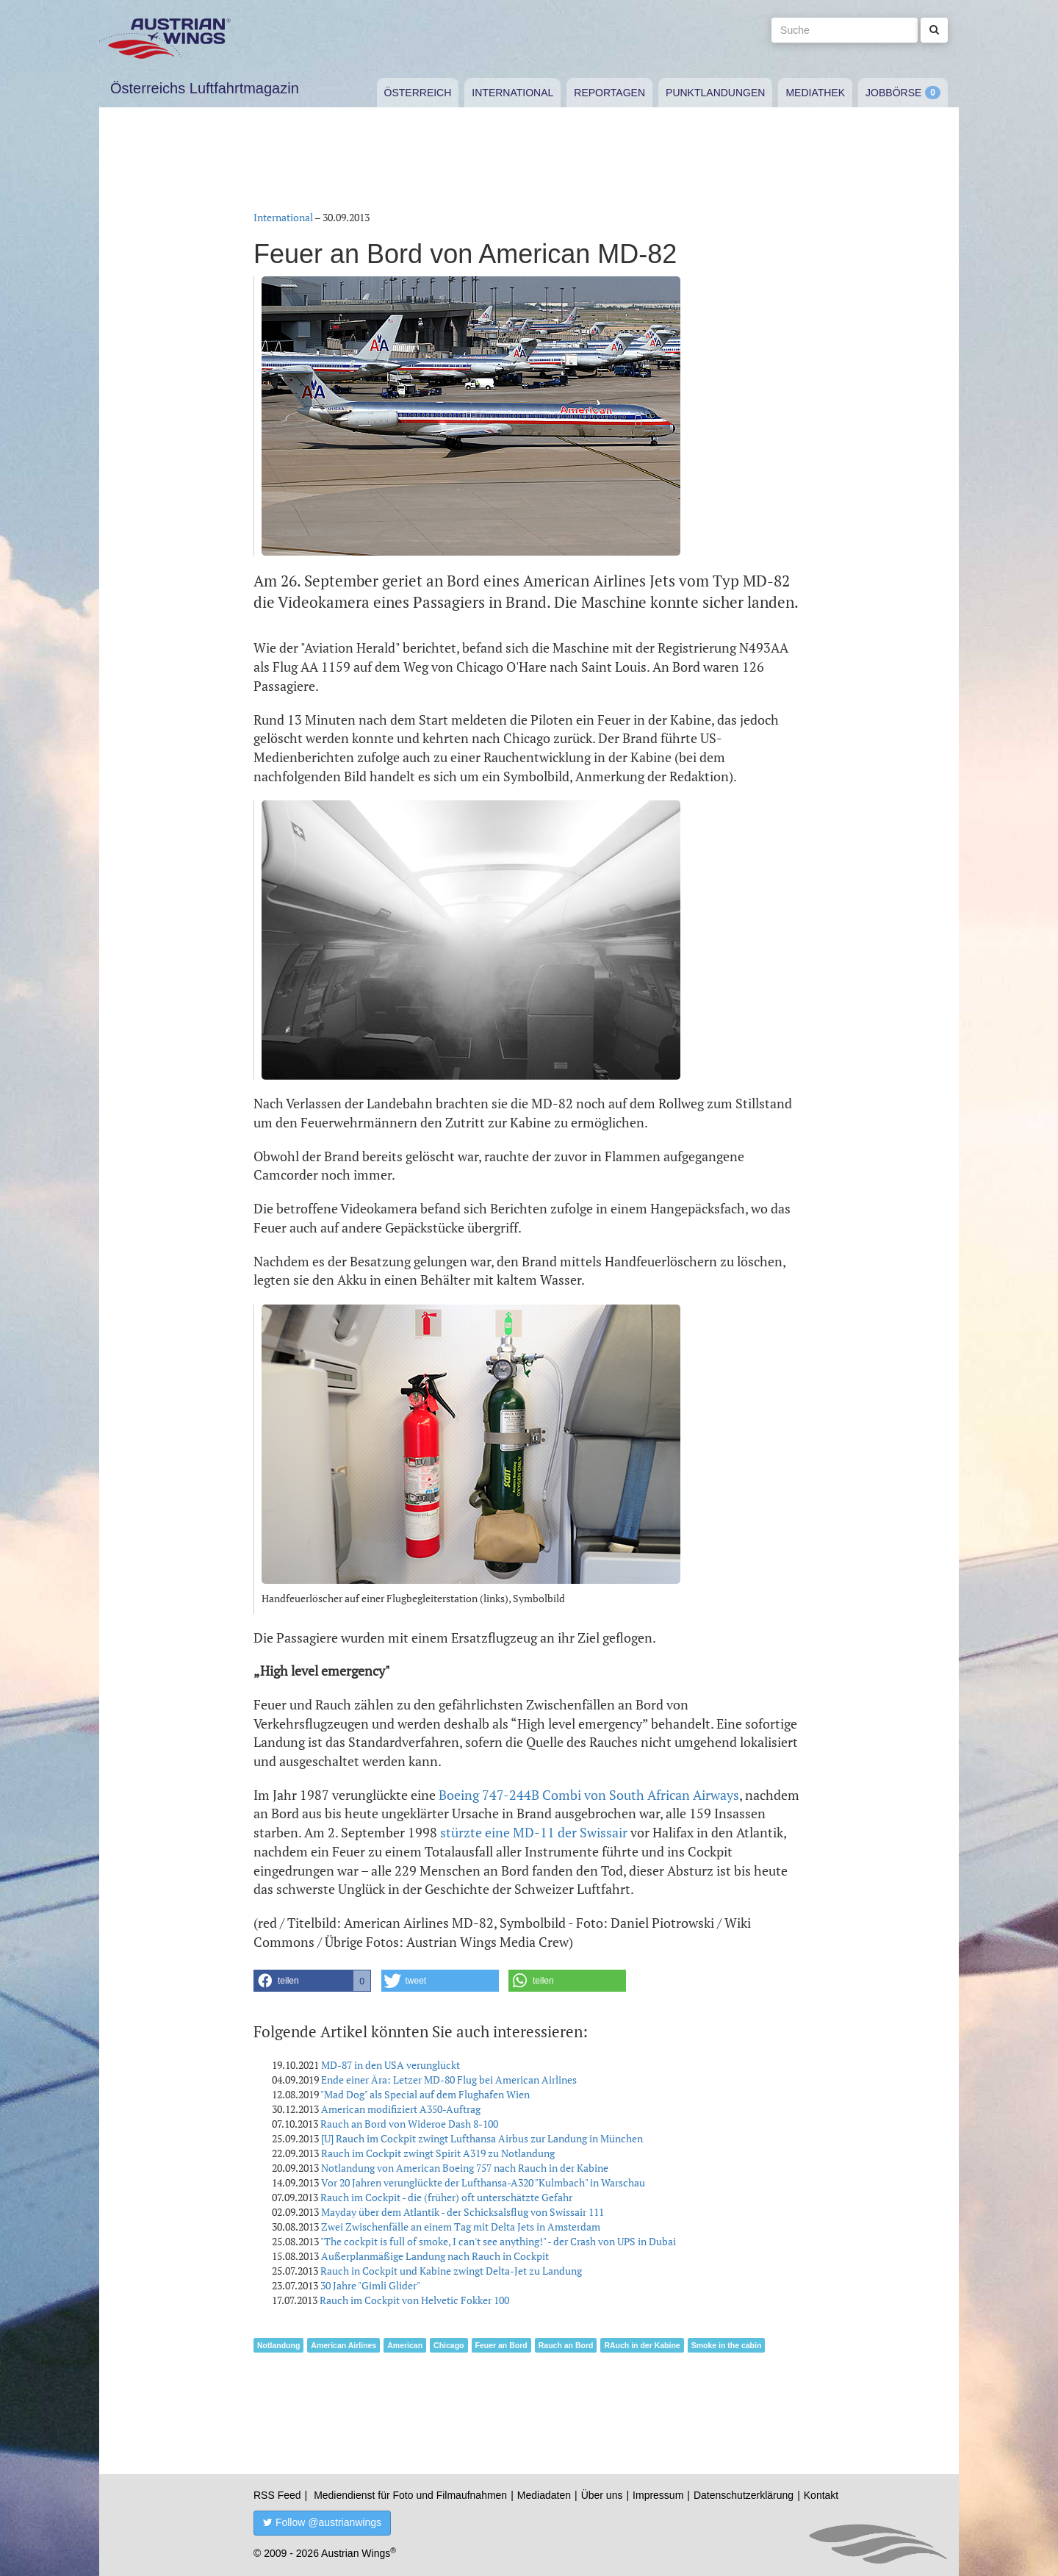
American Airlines (343, 2345)
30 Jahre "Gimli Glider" (370, 2285)
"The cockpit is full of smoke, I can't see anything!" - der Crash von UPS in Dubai (498, 2241)
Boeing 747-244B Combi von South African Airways (589, 1795)
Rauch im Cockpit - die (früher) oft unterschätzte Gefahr (446, 2197)
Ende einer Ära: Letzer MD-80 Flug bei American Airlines (449, 2080)
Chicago (448, 2345)
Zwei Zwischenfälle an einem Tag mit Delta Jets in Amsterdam (460, 2227)
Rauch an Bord (566, 2345)
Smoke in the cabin (726, 2345)
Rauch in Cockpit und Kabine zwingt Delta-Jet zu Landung (451, 2271)
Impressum (658, 2495)
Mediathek (815, 92)
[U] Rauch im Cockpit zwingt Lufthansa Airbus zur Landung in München (482, 2138)
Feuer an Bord (501, 2345)
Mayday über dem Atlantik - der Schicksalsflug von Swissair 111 (462, 2212)
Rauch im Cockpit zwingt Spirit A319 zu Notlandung (438, 2153)
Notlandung (278, 2345)
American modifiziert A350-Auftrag (401, 2109)
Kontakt (821, 2495)
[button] (312, 1981)
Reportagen (609, 92)
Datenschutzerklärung (744, 2495)
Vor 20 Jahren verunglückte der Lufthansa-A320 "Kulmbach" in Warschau (483, 2182)
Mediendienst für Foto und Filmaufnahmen (410, 2495)
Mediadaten (544, 2495)
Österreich (418, 92)
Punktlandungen (715, 92)
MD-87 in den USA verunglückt (390, 2065)
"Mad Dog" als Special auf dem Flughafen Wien (425, 2094)
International (512, 92)
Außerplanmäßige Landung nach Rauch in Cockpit (435, 2256)
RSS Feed (277, 2495)
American (404, 2345)
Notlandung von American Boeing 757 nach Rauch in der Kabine (464, 2168)
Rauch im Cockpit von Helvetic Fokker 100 (414, 2300)
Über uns (602, 2495)
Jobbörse (893, 92)
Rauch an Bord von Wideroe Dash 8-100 (409, 2124)
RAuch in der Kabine (642, 2345)
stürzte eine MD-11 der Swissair (533, 1832)
